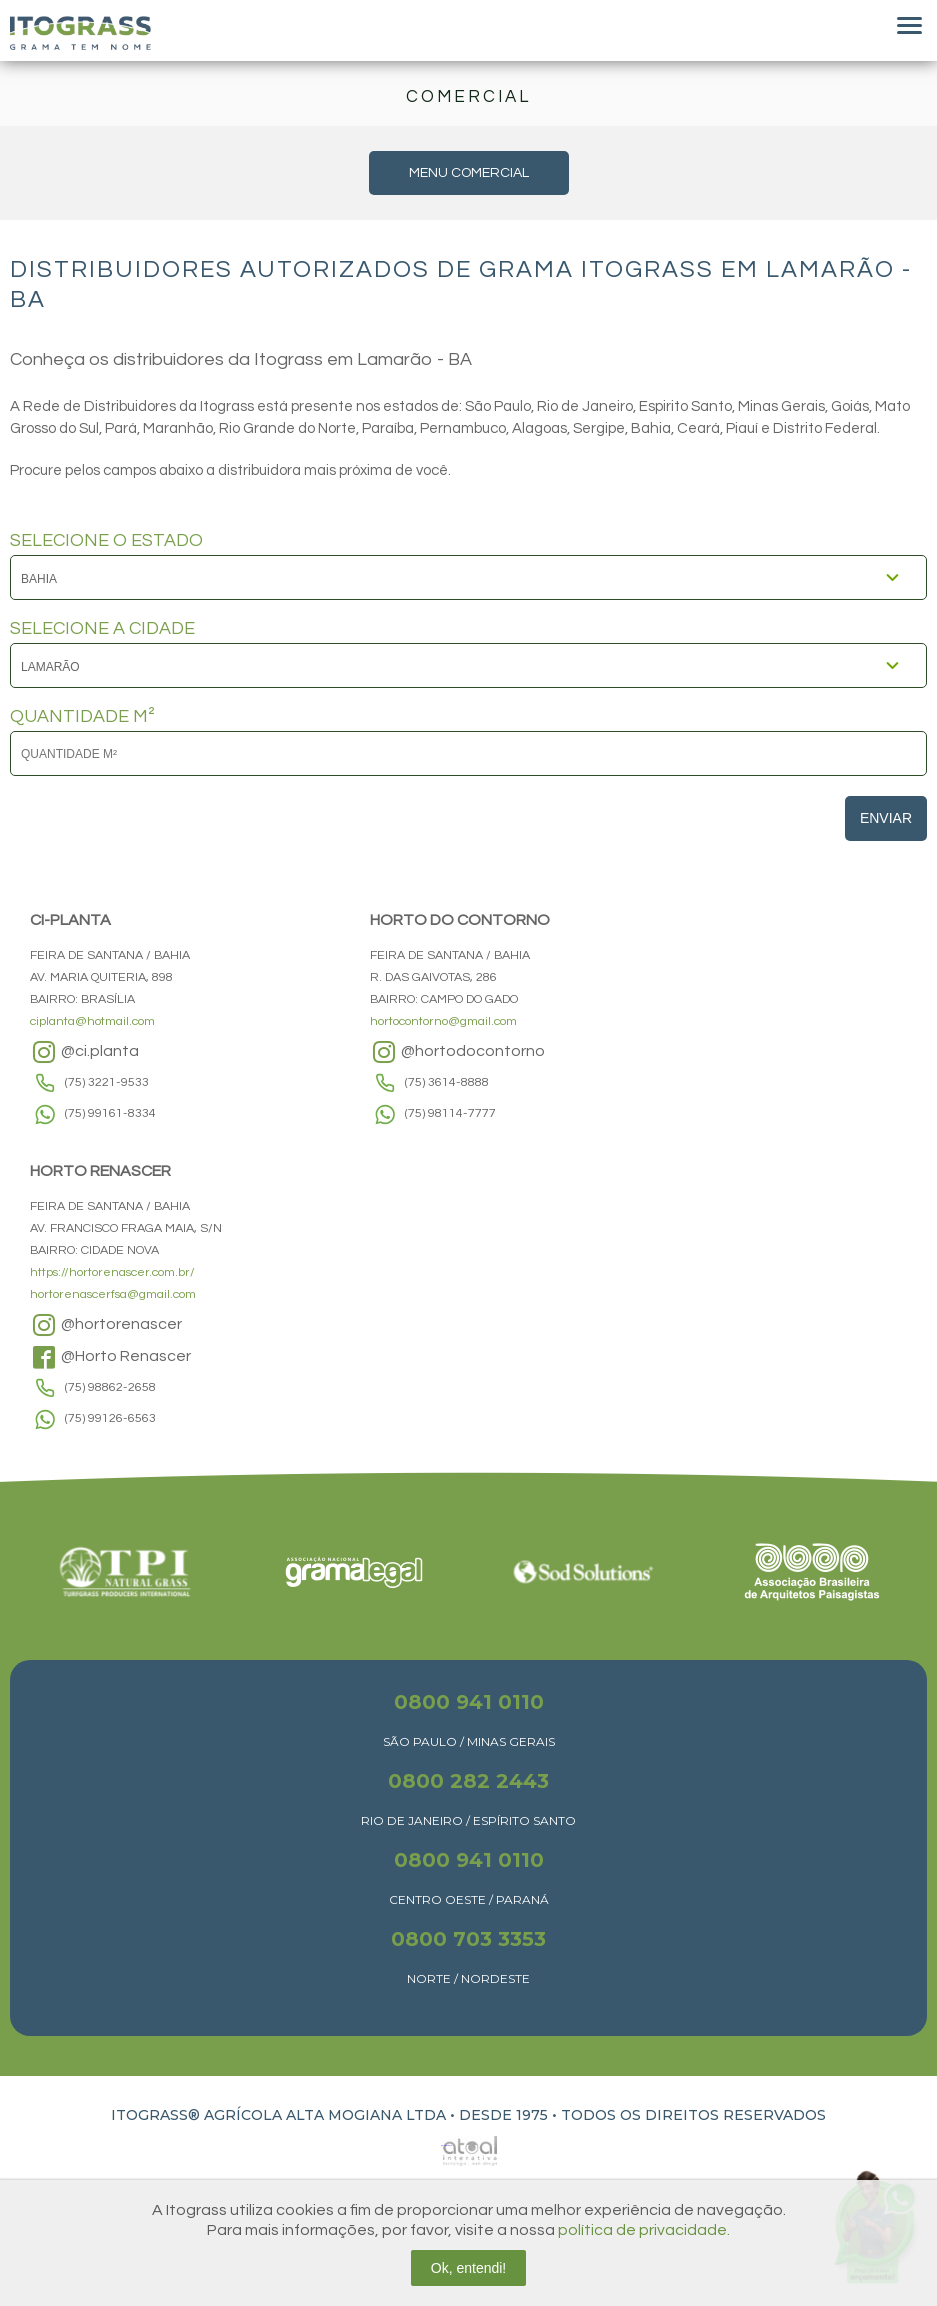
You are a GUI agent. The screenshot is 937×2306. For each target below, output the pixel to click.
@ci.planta (84, 1052)
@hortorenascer (106, 1325)
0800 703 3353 (468, 1939)
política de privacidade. (644, 2230)
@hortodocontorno (457, 1052)
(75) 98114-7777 (450, 1113)
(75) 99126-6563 (110, 1418)
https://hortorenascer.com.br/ (112, 1272)
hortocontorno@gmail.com (443, 1021)
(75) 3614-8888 (447, 1082)
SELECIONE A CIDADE (102, 629)
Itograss (80, 33)
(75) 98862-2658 (110, 1387)
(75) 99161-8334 (110, 1113)
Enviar (886, 818)
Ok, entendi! (469, 2268)
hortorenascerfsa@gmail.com (113, 1294)
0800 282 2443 (468, 1781)
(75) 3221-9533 (107, 1082)
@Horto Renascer (110, 1357)
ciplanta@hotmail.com (92, 1021)
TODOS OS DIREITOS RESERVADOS (693, 2115)
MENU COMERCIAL (469, 173)
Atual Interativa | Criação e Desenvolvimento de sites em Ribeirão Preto (447, 2145)
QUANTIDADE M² (82, 717)
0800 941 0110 (469, 1702)
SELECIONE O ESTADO (106, 541)
